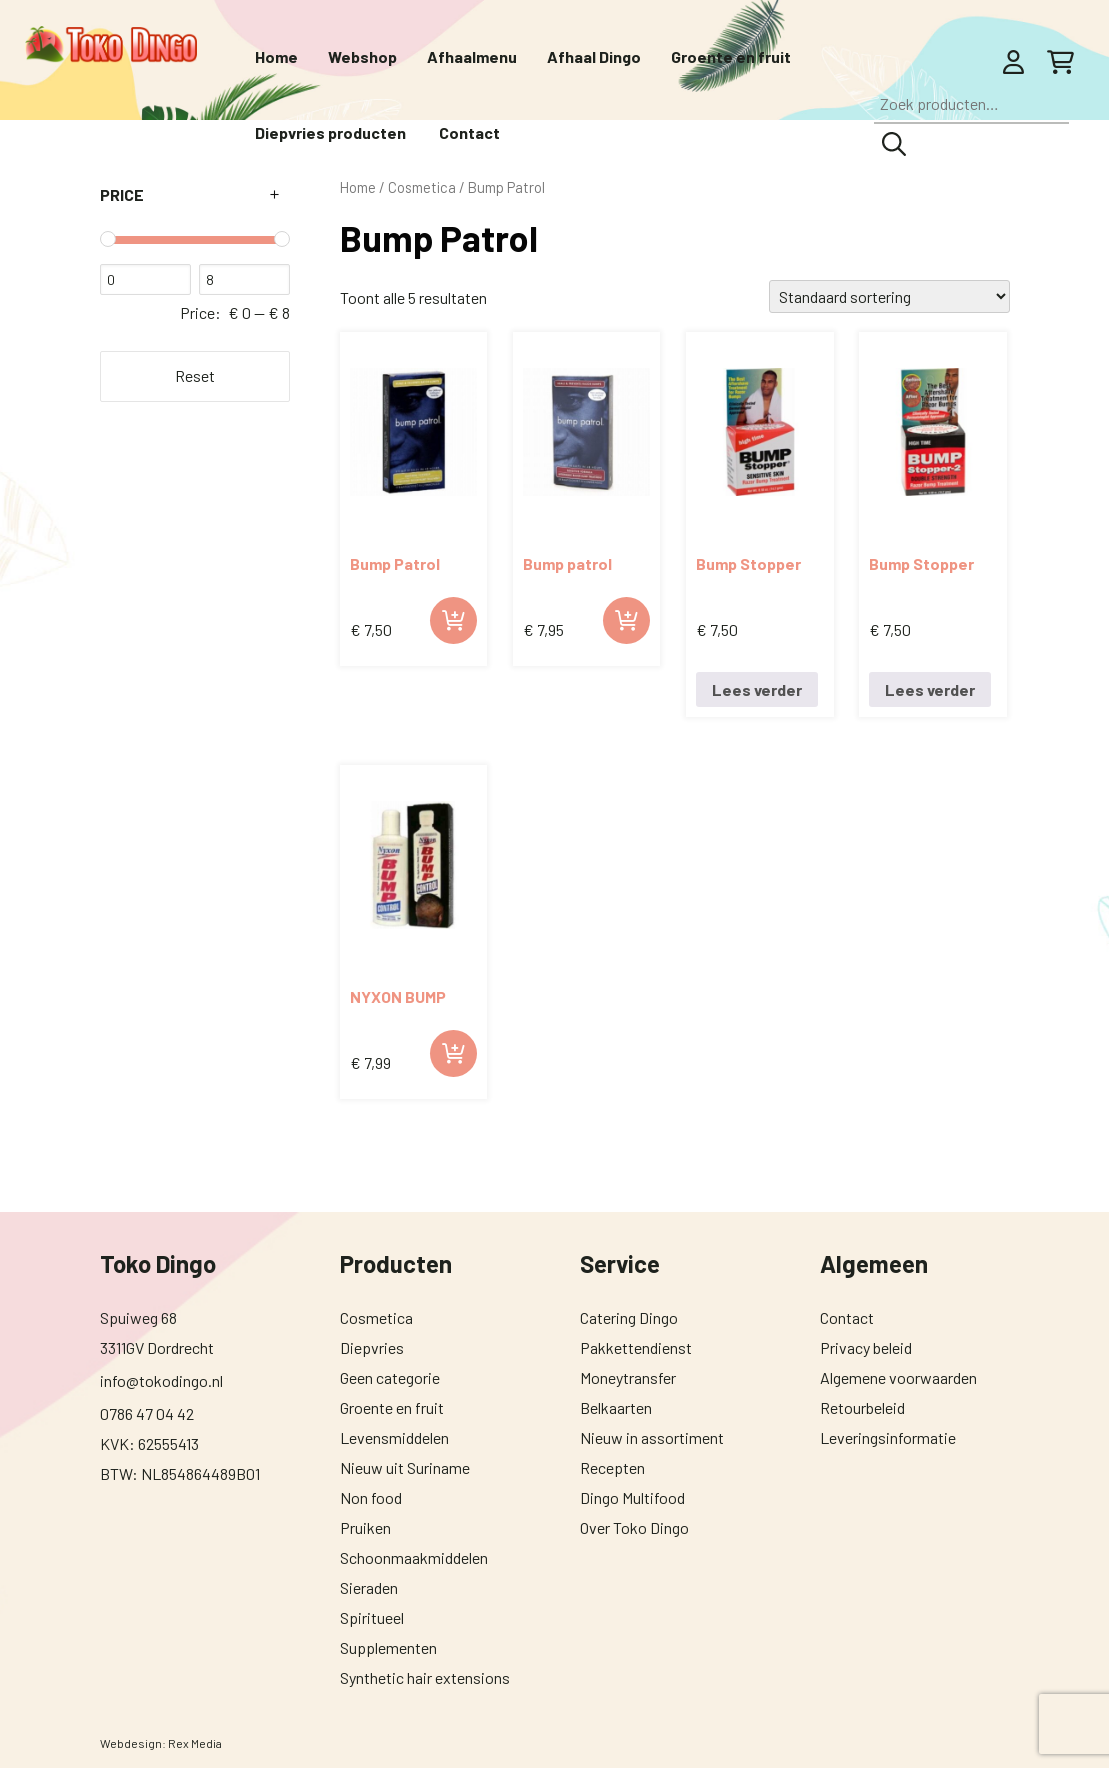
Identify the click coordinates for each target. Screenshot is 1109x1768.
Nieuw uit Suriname (405, 1467)
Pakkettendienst (636, 1347)
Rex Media (195, 1743)
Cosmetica (376, 1317)
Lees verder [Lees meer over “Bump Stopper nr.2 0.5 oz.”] (930, 689)
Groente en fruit (392, 1407)
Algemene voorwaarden (898, 1377)
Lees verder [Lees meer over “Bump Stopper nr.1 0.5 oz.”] (757, 689)
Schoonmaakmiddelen (414, 1557)
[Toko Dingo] (111, 44)
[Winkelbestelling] (889, 296)
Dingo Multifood (632, 1497)
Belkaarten (616, 1407)
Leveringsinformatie (888, 1437)
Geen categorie (390, 1377)
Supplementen (388, 1647)
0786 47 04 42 (147, 1413)
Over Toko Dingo (634, 1527)
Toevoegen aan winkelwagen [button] (453, 620)
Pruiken (365, 1527)
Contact (847, 1317)
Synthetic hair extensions (425, 1677)
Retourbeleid (862, 1407)
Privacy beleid (866, 1347)
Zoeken (894, 144)
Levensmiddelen (394, 1437)
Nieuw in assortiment (652, 1437)
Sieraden (369, 1587)
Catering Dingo (629, 1317)
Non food (371, 1497)
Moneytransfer (628, 1377)
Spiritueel (372, 1617)
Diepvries (372, 1347)
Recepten (612, 1467)
